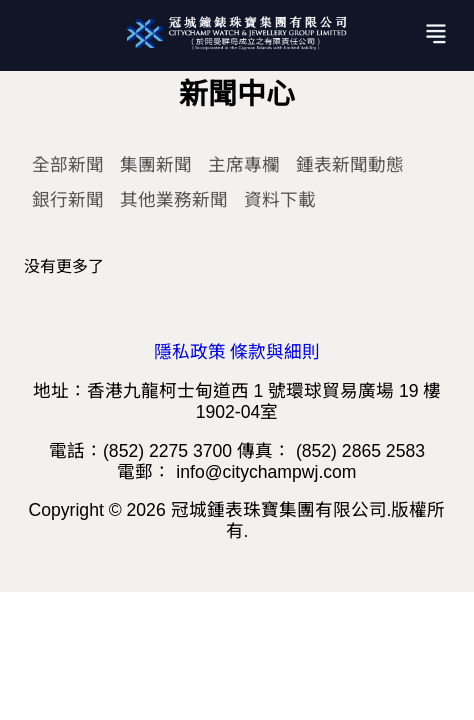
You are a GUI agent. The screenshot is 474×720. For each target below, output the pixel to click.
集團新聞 (156, 165)
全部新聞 (68, 165)
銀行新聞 (68, 200)
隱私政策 (190, 352)
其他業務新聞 (174, 200)
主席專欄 (244, 165)
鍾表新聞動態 (350, 165)
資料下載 (280, 200)
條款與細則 (275, 352)
